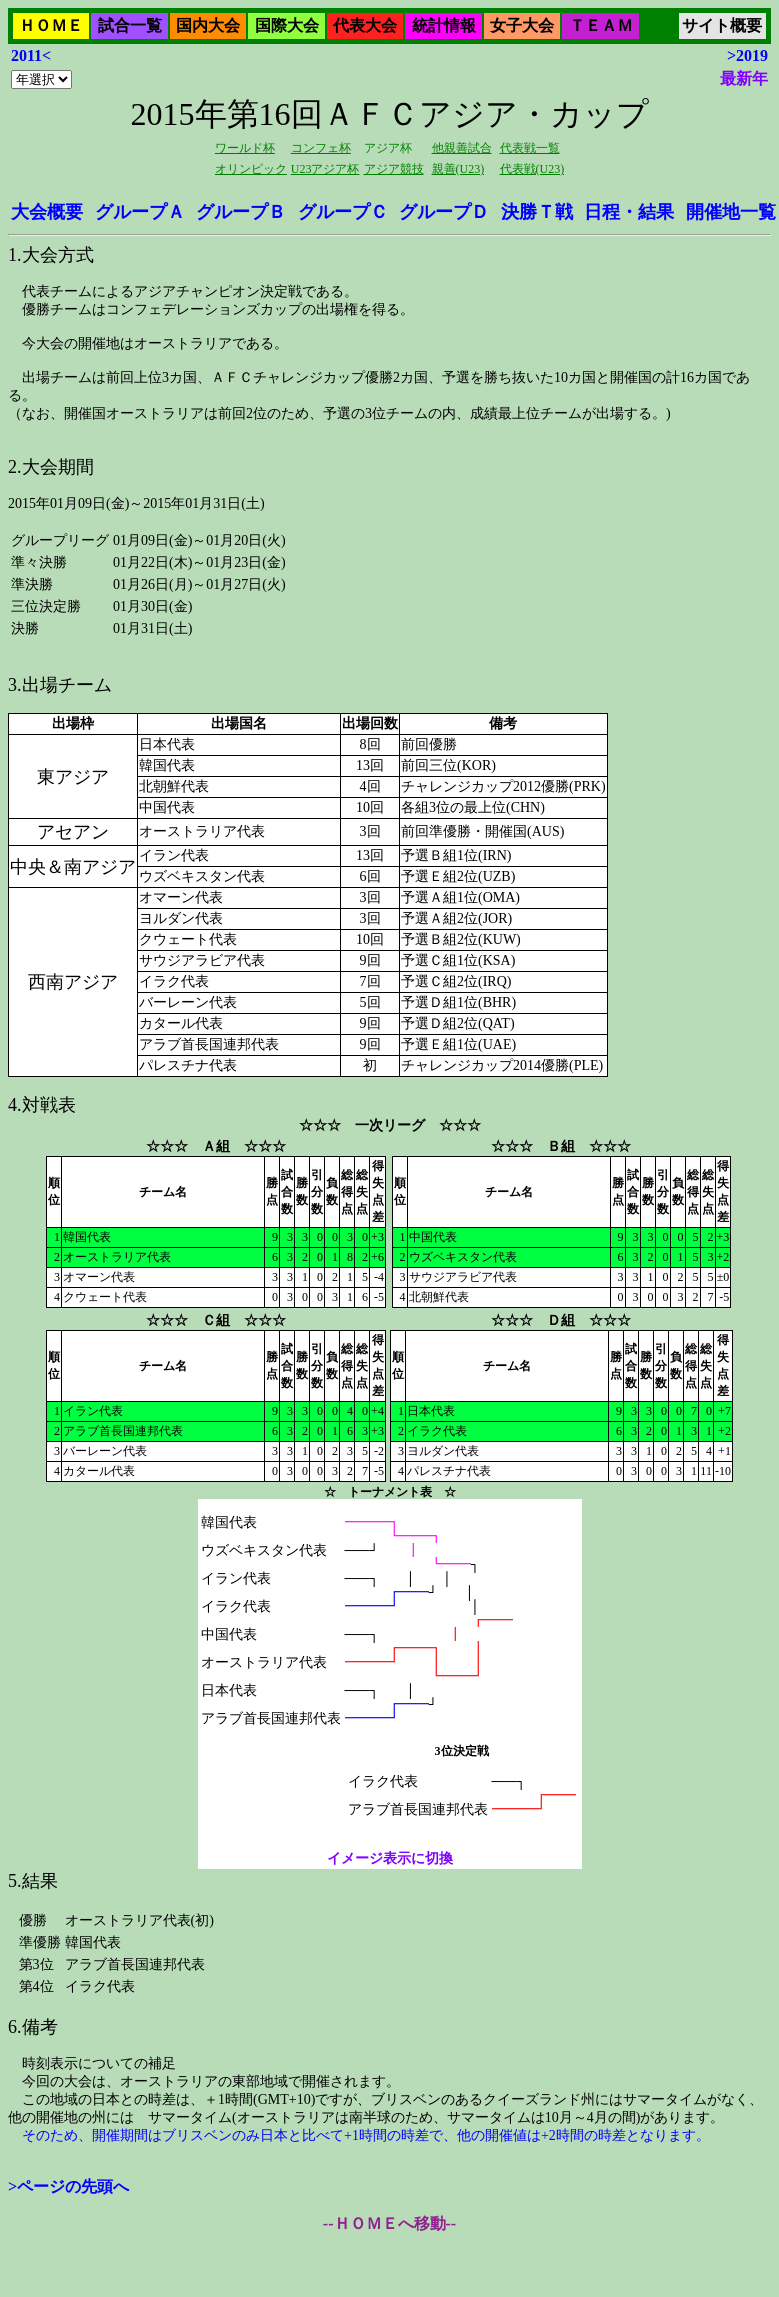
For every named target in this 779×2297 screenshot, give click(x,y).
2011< (31, 55)
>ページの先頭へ (68, 2186)
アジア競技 (394, 169)
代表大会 (365, 25)
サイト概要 (722, 25)
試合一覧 (130, 25)
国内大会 (208, 25)
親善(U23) (458, 169)
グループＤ (444, 212)
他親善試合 (462, 148)
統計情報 (444, 25)
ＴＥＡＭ (601, 25)
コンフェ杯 (321, 148)
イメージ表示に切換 (389, 1858)
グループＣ (343, 212)
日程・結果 (629, 212)
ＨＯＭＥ (51, 25)
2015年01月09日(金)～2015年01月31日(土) (389, 1093)
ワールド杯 (245, 148)
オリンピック (251, 169)
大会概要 (47, 212)
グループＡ (140, 212)
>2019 (747, 55)
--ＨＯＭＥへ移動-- (389, 2223)
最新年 (744, 78)
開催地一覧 (731, 212)
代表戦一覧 (530, 148)
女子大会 (522, 25)
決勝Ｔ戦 (537, 212)
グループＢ (241, 212)
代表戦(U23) (532, 169)
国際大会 (287, 25)
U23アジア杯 (325, 169)
